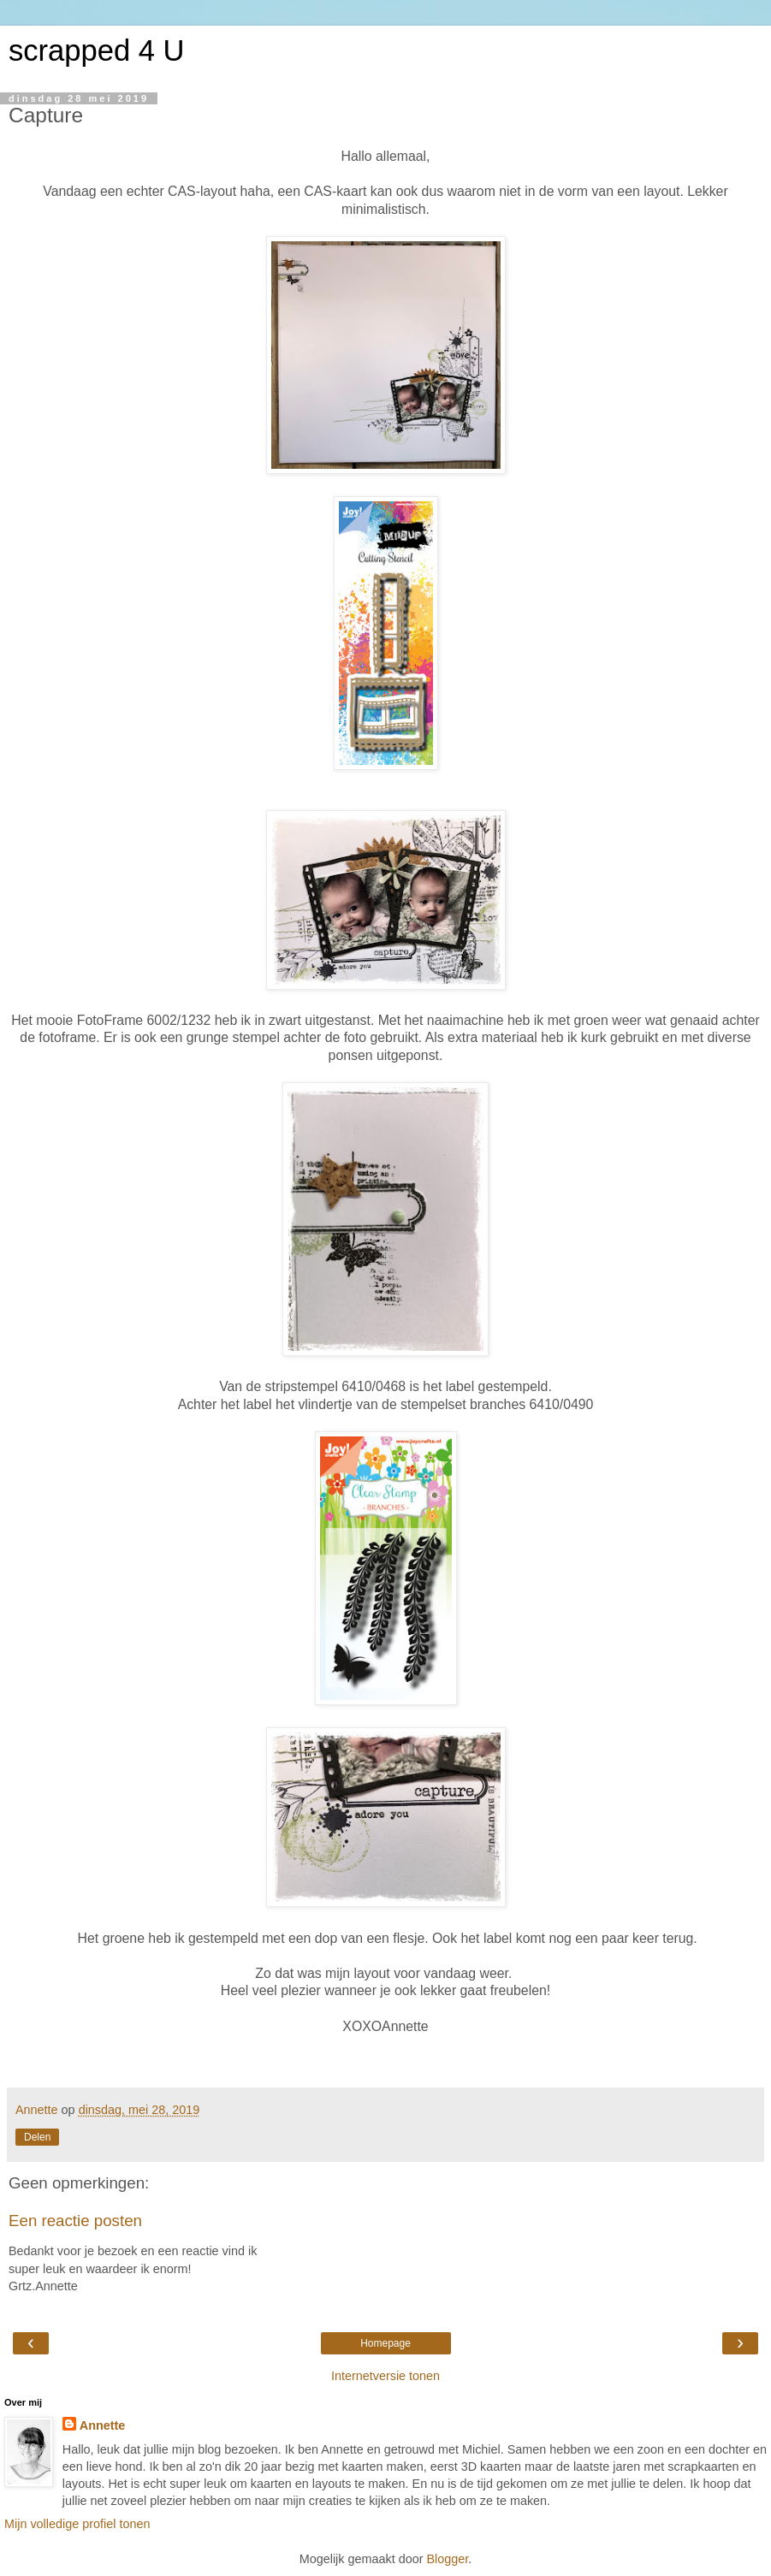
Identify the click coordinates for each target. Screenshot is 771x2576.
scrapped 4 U (96, 50)
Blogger (447, 2559)
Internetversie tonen (385, 2376)
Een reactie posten (75, 2221)
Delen (37, 2137)
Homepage (385, 2343)
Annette (103, 2425)
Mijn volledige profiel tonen (77, 2524)
